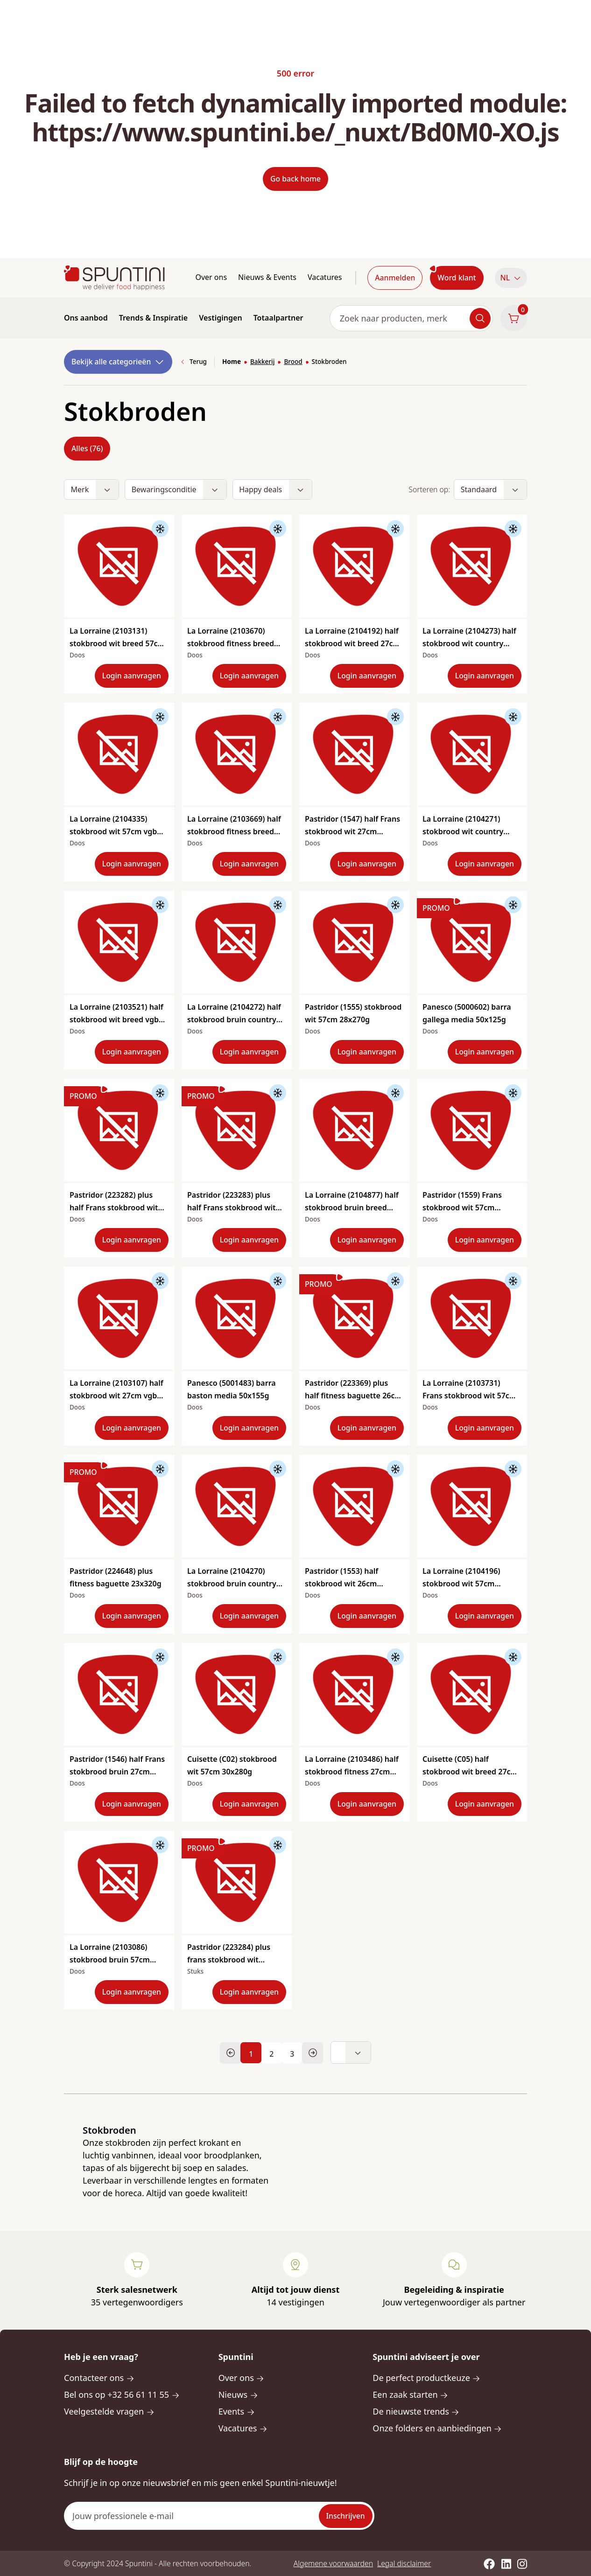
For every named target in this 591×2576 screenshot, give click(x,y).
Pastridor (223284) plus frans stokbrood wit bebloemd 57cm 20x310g (232, 1959)
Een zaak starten (410, 2394)
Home (231, 361)
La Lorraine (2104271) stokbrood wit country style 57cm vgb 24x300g (465, 831)
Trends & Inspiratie (153, 318)
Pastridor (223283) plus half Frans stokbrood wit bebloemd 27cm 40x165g (232, 1207)
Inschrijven (345, 2516)
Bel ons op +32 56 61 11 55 (122, 2394)
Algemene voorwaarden (333, 2563)
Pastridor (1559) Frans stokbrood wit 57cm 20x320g (462, 1207)
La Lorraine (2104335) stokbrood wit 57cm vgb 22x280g (113, 831)
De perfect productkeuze (426, 2377)
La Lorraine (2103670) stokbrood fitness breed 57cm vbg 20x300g (230, 643)
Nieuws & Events (267, 277)
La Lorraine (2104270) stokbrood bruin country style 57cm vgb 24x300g (231, 1583)
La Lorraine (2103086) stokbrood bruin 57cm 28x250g (110, 1959)
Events (236, 2411)
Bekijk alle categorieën (118, 361)
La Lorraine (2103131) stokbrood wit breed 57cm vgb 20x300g (117, 643)
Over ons (211, 277)
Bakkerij (262, 361)
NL (510, 277)
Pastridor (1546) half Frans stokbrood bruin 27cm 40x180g (117, 1771)
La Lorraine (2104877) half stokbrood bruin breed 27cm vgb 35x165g (352, 1207)
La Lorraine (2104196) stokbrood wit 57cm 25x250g (461, 1583)
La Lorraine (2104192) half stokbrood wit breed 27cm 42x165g (352, 643)
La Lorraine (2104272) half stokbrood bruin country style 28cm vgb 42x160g (234, 1019)
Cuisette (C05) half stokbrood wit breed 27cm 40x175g (470, 1771)
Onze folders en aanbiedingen (437, 2428)
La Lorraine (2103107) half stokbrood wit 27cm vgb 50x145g (116, 1395)
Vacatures (325, 277)
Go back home (295, 179)
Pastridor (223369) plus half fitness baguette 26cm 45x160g (353, 1395)
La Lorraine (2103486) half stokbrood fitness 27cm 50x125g (352, 1771)
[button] (511, 278)
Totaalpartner (278, 318)
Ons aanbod (86, 318)
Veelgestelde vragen (109, 2411)
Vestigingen (220, 318)
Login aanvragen (131, 675)
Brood (293, 361)
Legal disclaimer (404, 2563)
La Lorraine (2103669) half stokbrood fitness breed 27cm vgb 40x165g (234, 831)
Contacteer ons (99, 2377)
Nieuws (238, 2394)
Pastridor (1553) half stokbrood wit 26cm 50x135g (341, 1583)
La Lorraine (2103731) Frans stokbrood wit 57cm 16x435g (469, 1395)
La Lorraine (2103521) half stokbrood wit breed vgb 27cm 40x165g (116, 1019)
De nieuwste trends (416, 2411)
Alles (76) (87, 448)
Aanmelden (395, 277)
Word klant (456, 277)
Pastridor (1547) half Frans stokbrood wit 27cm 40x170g (352, 831)
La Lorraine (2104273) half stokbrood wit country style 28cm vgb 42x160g (469, 643)
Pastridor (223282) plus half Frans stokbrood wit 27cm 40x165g (114, 1207)
